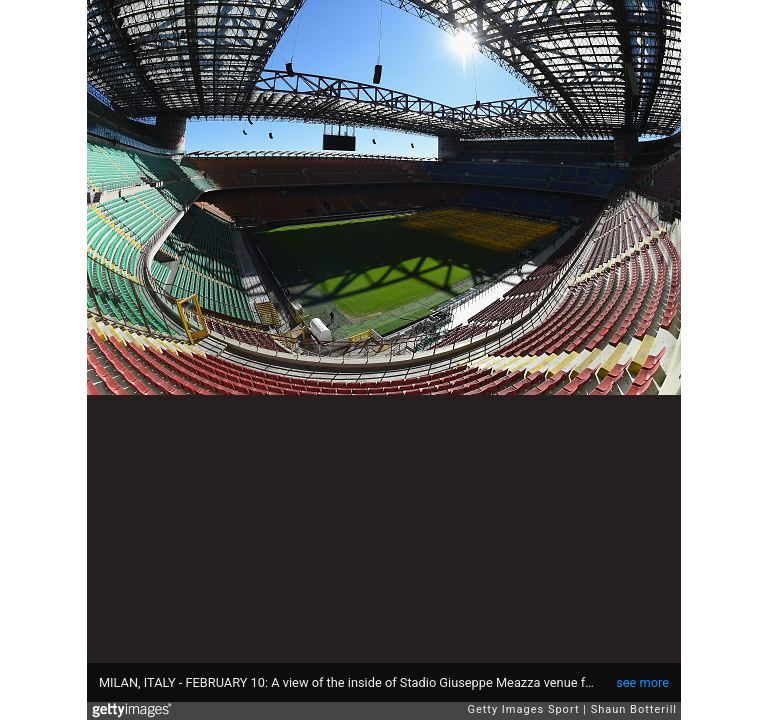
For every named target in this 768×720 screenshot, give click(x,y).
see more (642, 682)
